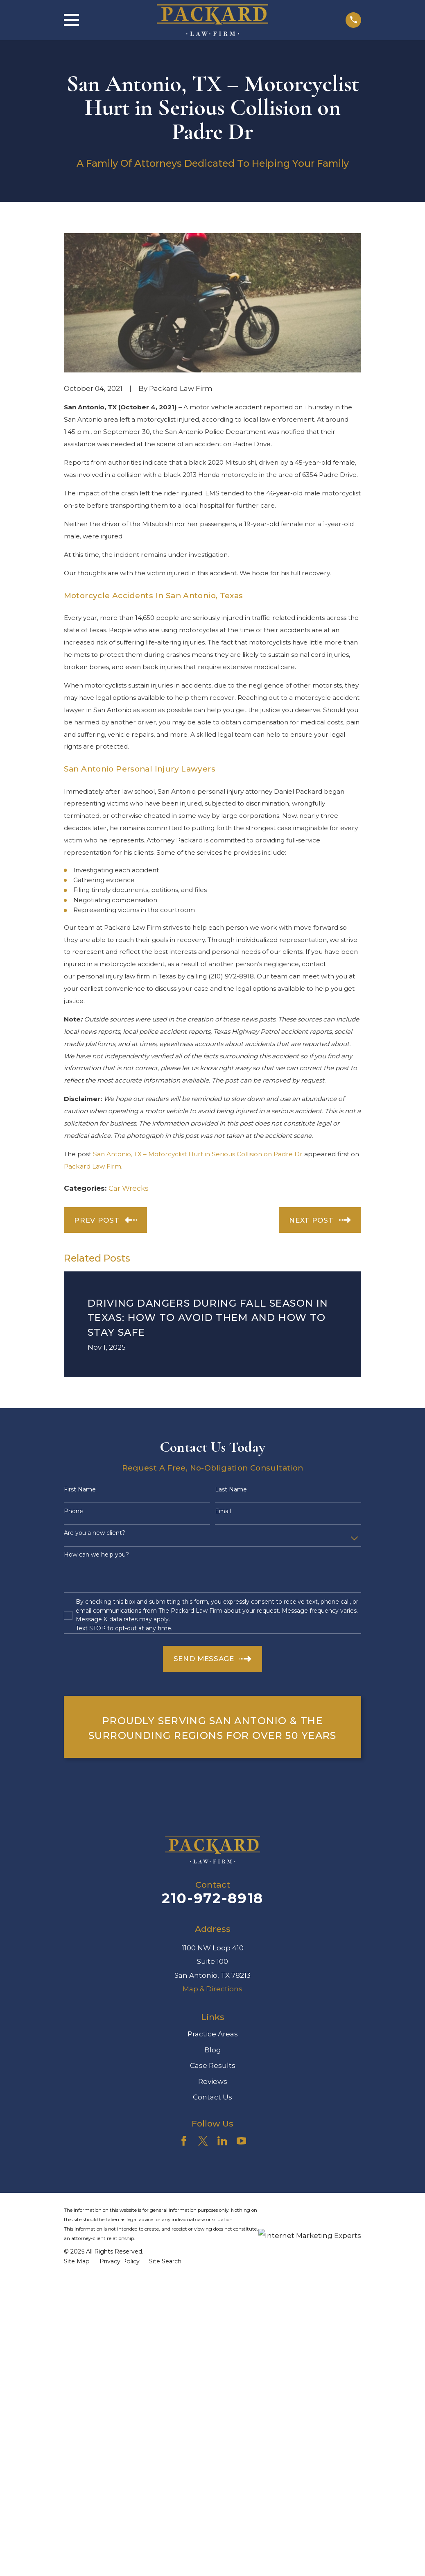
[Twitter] (203, 2141)
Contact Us (212, 2097)
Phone (73, 1511)
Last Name (231, 1489)
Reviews (212, 2081)
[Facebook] (184, 2141)
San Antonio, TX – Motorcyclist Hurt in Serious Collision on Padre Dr (198, 1154)
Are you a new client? (94, 1533)
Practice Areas (213, 2034)
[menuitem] (77, 2262)
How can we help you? (96, 1554)
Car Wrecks (129, 1188)
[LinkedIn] (222, 2141)
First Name (80, 1489)
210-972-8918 (212, 1898)
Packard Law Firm (92, 1166)
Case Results (212, 2065)
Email (223, 1511)
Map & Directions (212, 1989)
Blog (212, 2050)
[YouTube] (241, 2141)
